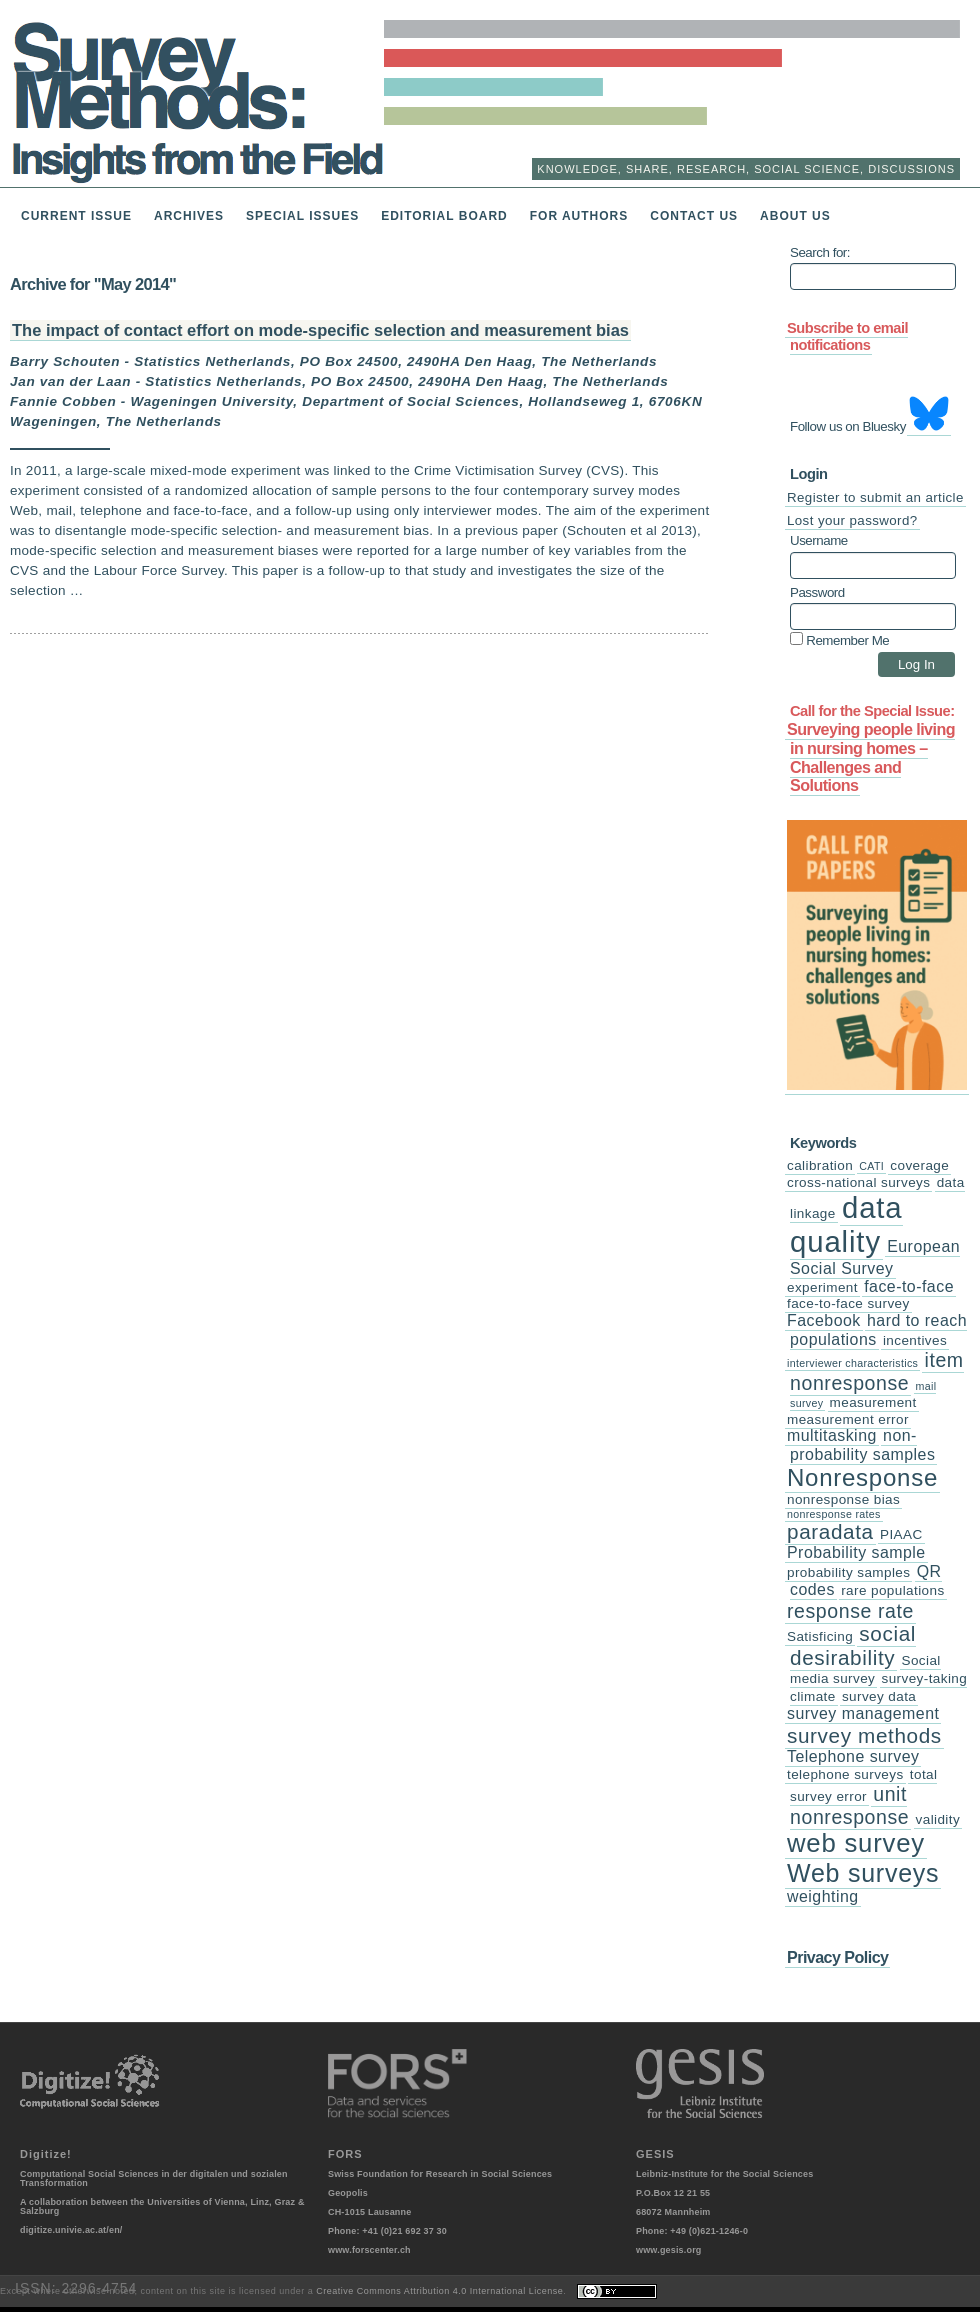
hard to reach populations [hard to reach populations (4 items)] (878, 1329)
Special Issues (302, 216)
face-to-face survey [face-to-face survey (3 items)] (848, 1303)
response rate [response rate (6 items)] (850, 1611)
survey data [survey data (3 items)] (879, 1696)
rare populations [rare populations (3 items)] (892, 1590)
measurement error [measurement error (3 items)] (848, 1419)
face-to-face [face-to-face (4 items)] (909, 1286)
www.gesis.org (669, 2250)
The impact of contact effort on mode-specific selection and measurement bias (320, 330)
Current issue (76, 216)
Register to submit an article (875, 497)
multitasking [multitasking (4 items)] (832, 1435)
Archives (189, 216)
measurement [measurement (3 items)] (873, 1402)
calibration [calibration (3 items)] (820, 1165)
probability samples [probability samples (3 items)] (848, 1572)
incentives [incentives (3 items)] (915, 1340)
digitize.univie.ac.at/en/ (71, 2230)
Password (817, 593)
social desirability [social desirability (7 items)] (853, 1645)
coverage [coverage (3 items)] (919, 1165)
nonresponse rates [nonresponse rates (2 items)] (834, 1514)
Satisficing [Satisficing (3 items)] (820, 1636)
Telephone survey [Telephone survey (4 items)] (853, 1756)
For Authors (579, 216)
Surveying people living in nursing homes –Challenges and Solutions (871, 757)
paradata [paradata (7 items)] (830, 1531)
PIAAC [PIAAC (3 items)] (901, 1534)
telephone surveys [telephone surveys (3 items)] (845, 1774)
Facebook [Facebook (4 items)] (824, 1320)
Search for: (820, 253)
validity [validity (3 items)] (938, 1819)
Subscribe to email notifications (847, 336)
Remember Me (839, 639)
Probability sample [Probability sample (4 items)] (856, 1552)
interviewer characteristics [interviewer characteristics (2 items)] (852, 1363)
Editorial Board (444, 216)
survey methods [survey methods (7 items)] (864, 1735)
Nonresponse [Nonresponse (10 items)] (862, 1477)
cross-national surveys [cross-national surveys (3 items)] (858, 1182)
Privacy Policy (837, 1957)
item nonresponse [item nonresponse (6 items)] (877, 1371)
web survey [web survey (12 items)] (856, 1843)
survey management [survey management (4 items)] (863, 1713)
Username (819, 541)
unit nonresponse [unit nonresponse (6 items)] (849, 1805)
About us (795, 216)
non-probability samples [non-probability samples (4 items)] (862, 1444)
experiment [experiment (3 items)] (822, 1287)
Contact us (694, 216)
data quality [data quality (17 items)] (846, 1224)
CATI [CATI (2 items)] (871, 1166)
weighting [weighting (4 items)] (823, 1896)
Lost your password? (852, 520)
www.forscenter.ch (369, 2250)
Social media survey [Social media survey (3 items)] (865, 1669)
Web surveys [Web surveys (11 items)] (863, 1873)
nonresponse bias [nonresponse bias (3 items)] (843, 1499)
